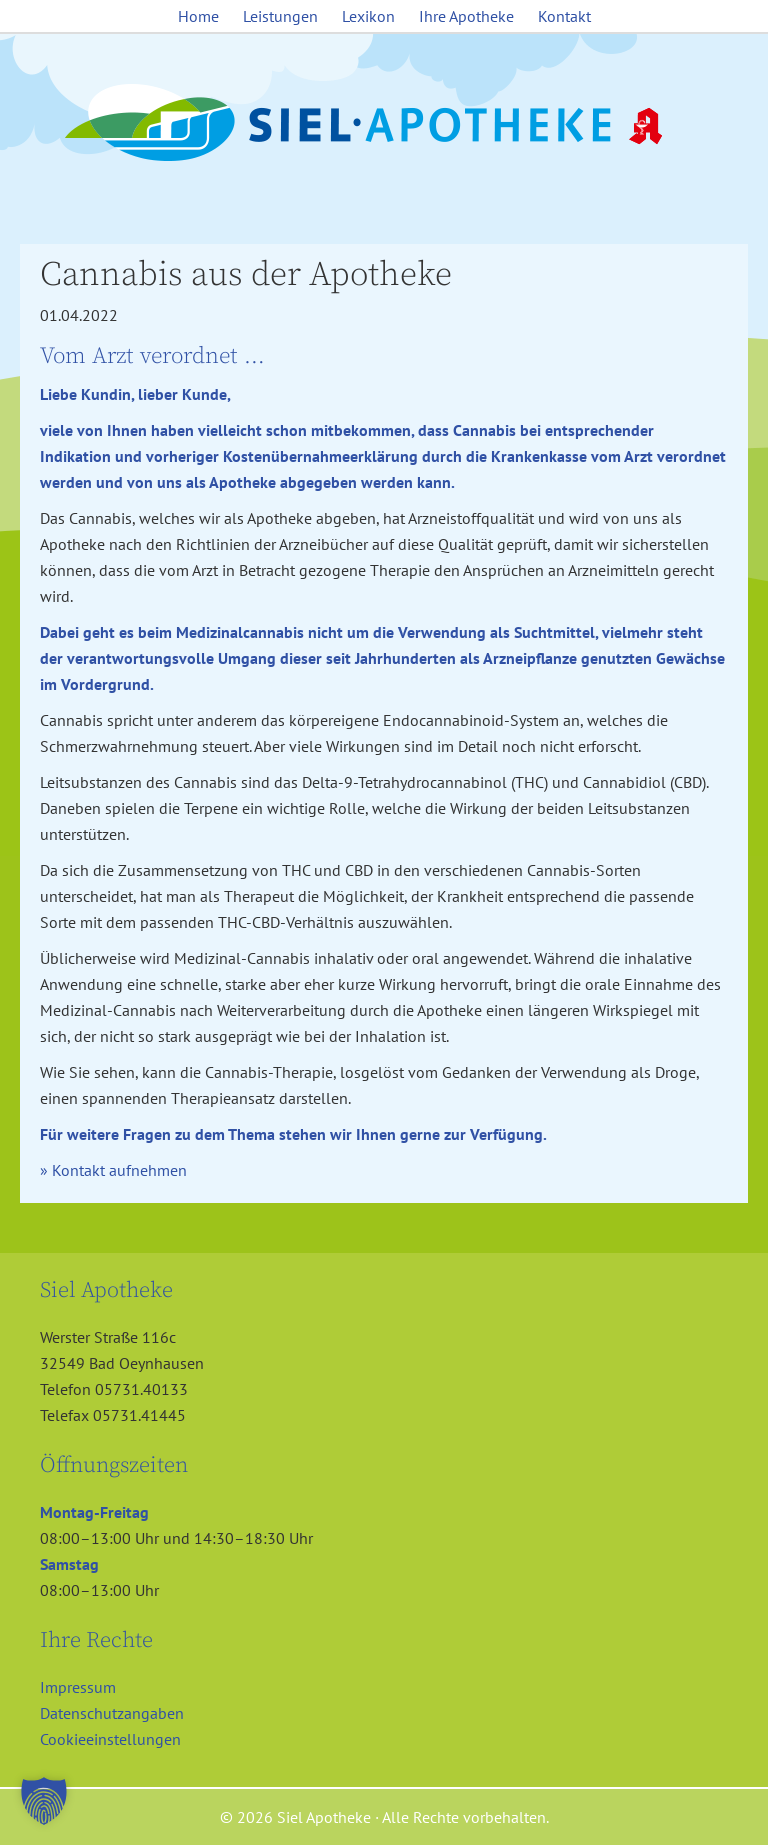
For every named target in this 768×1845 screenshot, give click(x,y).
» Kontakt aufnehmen (113, 1170)
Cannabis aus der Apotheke (246, 275)
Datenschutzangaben (112, 1713)
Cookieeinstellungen (110, 1739)
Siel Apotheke (384, 124)
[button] (44, 1801)
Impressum (78, 1687)
